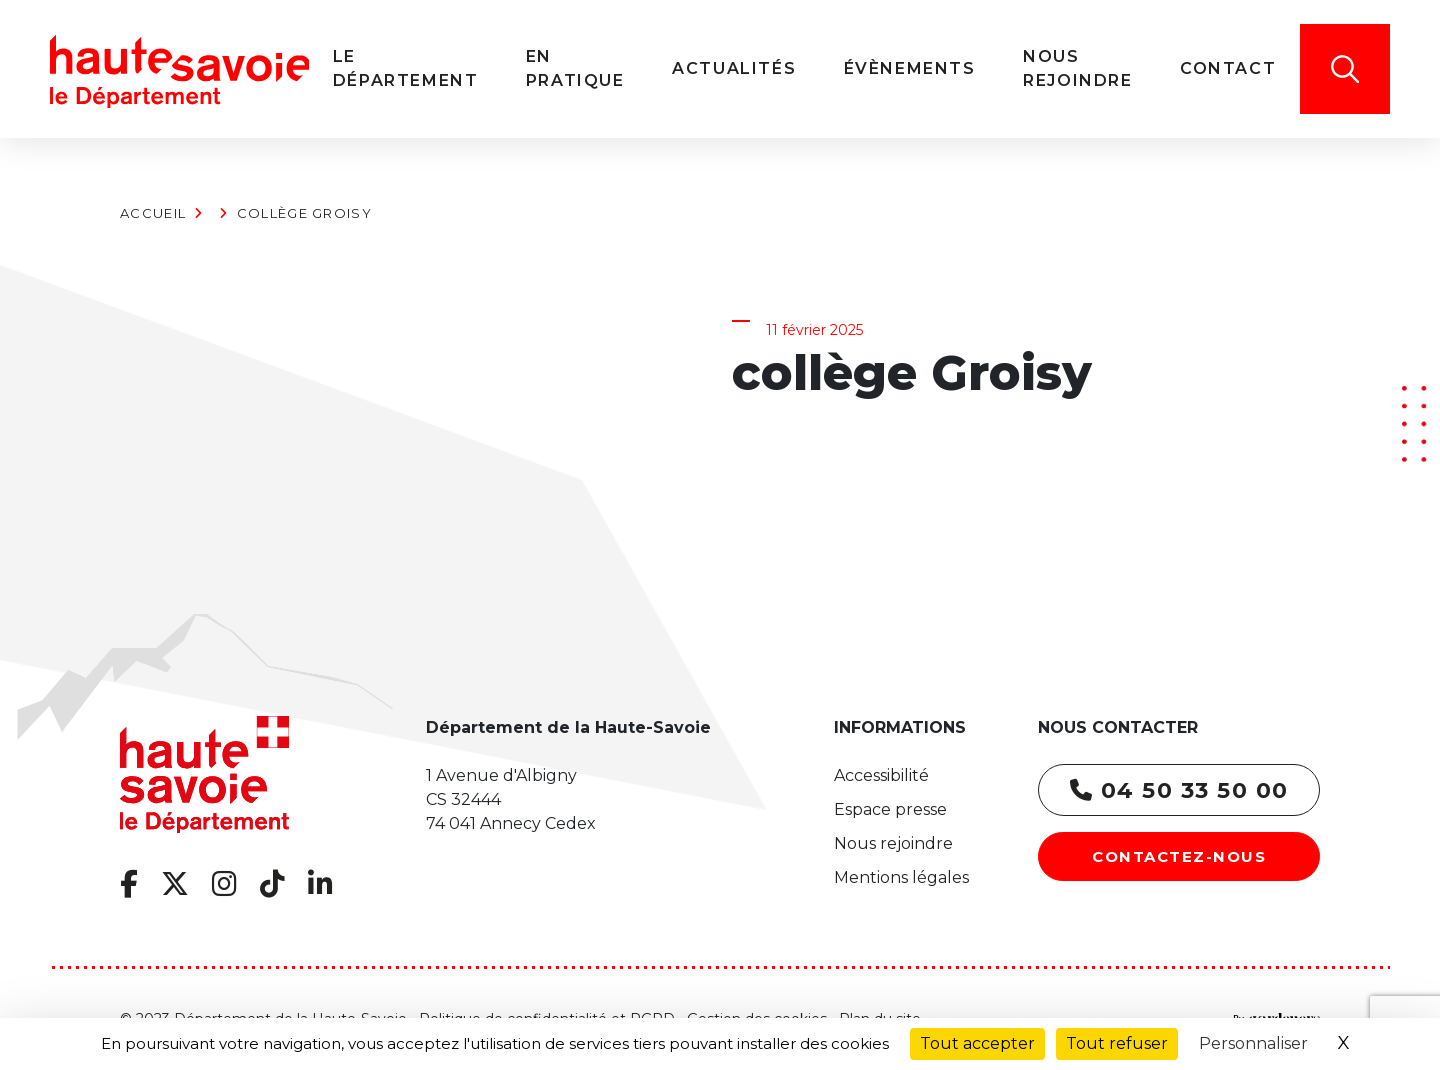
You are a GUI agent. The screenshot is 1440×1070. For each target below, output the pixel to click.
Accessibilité (881, 775)
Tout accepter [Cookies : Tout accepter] (977, 1043)
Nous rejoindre (893, 843)
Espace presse (890, 809)
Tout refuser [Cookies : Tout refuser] (1117, 1043)
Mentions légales (901, 877)
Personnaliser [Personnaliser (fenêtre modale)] (1253, 1043)
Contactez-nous (1179, 856)
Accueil (153, 213)
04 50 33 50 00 (1179, 790)
